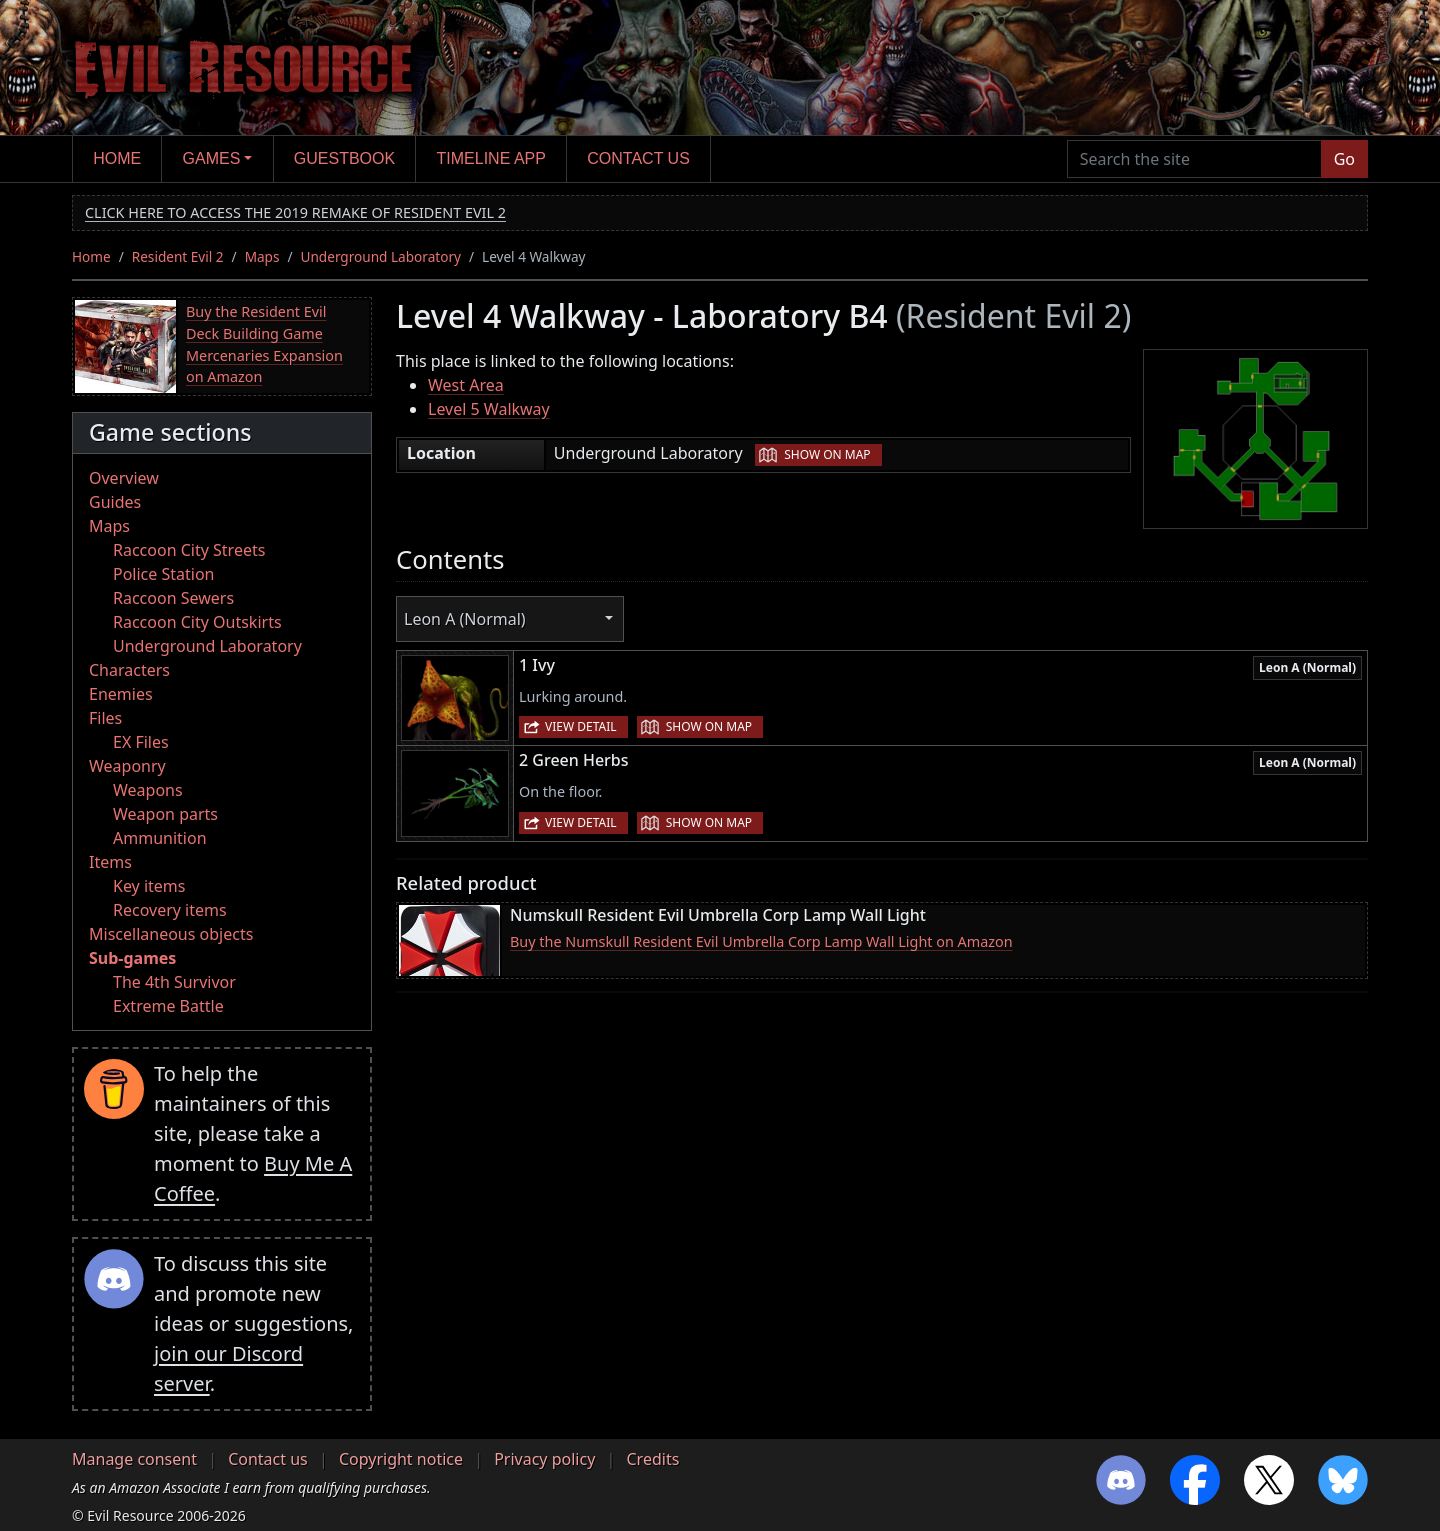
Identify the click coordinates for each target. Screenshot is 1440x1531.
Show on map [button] (827, 454)
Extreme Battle (168, 1006)
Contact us (638, 158)
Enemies (121, 694)
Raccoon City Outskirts (197, 622)
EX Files (141, 742)
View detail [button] (581, 726)
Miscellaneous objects (171, 934)
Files (105, 718)
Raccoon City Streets (189, 550)
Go (1344, 159)
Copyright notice (401, 1459)
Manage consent (134, 1459)
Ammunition (160, 838)
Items (110, 862)
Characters (129, 670)
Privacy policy (544, 1459)
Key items (149, 886)
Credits (652, 1459)
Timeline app (491, 158)
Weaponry (127, 766)
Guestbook (344, 158)
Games (212, 158)
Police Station (164, 574)
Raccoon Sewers (173, 598)
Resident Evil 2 (178, 256)
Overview (124, 478)
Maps (262, 256)
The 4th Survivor (174, 982)
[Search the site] (1194, 159)
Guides (115, 502)
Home (117, 158)
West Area (466, 385)
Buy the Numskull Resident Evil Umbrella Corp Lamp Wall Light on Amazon (761, 941)
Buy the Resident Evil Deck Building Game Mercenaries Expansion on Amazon (264, 344)
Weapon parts (165, 814)
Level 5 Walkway (489, 409)
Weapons (148, 790)
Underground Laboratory (381, 256)
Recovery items (170, 910)
